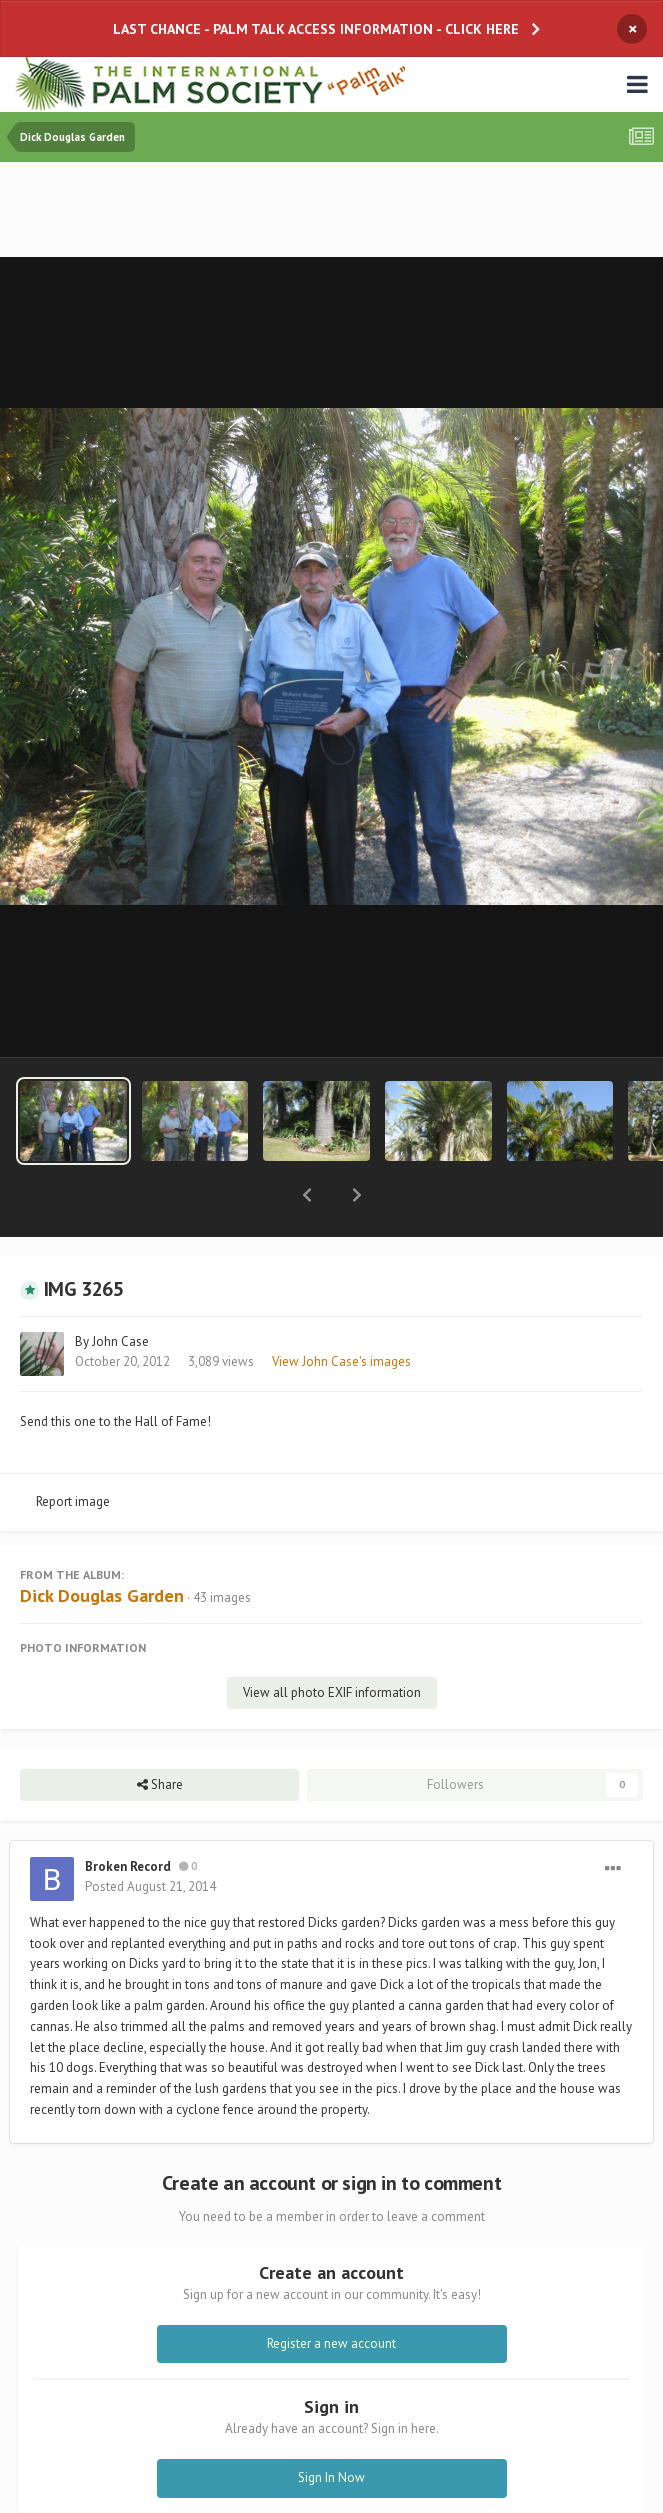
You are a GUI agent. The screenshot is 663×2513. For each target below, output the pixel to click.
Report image (73, 1449)
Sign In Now (331, 2425)
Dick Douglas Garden (102, 1543)
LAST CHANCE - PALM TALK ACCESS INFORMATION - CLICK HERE (316, 29)
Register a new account (331, 2291)
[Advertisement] (332, 211)
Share (160, 1733)
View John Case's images (341, 1309)
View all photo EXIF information (332, 1640)
